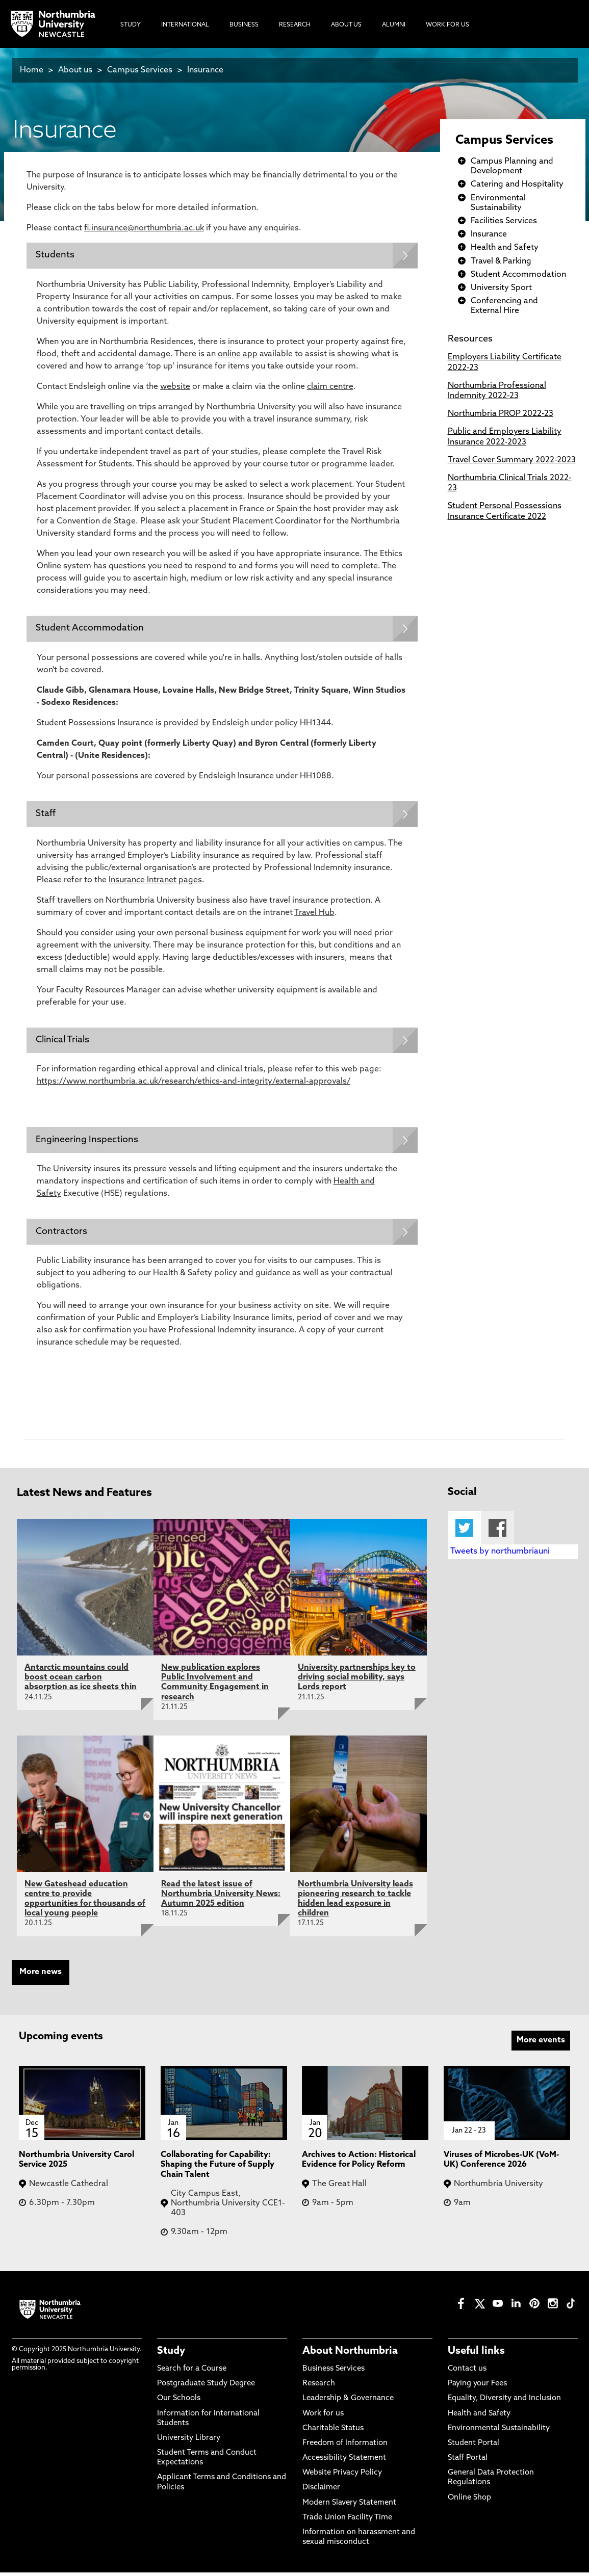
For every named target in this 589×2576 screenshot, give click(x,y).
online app (238, 355)
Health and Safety (505, 248)
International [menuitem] (185, 25)
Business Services (333, 2372)
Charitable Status (333, 2432)
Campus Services (139, 70)
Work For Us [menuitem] (447, 25)
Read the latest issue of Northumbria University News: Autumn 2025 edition (220, 1897)
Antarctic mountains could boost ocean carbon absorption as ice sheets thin (80, 1681)
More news (40, 1976)
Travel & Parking (501, 261)
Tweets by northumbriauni (500, 1555)
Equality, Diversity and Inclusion (504, 2402)
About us (75, 70)
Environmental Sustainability (499, 2432)
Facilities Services (504, 221)
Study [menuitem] (130, 25)
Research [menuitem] (295, 25)
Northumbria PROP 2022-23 (500, 414)
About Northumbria (350, 2355)
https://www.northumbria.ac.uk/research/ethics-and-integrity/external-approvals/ (193, 1084)
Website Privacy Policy (342, 2476)
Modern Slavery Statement (349, 2506)
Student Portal (473, 2447)
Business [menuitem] (244, 25)
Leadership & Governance (348, 2402)
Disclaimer (321, 2491)
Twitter (464, 1531)
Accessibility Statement (344, 2461)
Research (318, 2387)
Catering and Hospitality (517, 184)
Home (31, 70)
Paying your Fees (477, 2387)
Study (171, 2355)
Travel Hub (314, 914)
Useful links (476, 2355)
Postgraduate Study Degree (206, 2387)
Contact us (467, 2372)
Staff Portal (468, 2461)
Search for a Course (191, 2372)
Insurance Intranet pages (155, 882)
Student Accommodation (518, 275)
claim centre (330, 387)
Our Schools (178, 2402)
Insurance (205, 70)
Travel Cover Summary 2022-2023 (512, 460)
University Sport (501, 288)
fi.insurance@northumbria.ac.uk (144, 228)
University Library (188, 2442)
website (175, 387)
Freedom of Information (345, 2447)
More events (541, 2044)
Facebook (497, 1531)
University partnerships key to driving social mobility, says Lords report (357, 1681)
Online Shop (469, 2501)
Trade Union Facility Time (347, 2521)
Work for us (323, 2417)
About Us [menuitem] (346, 25)
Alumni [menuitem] (393, 25)
